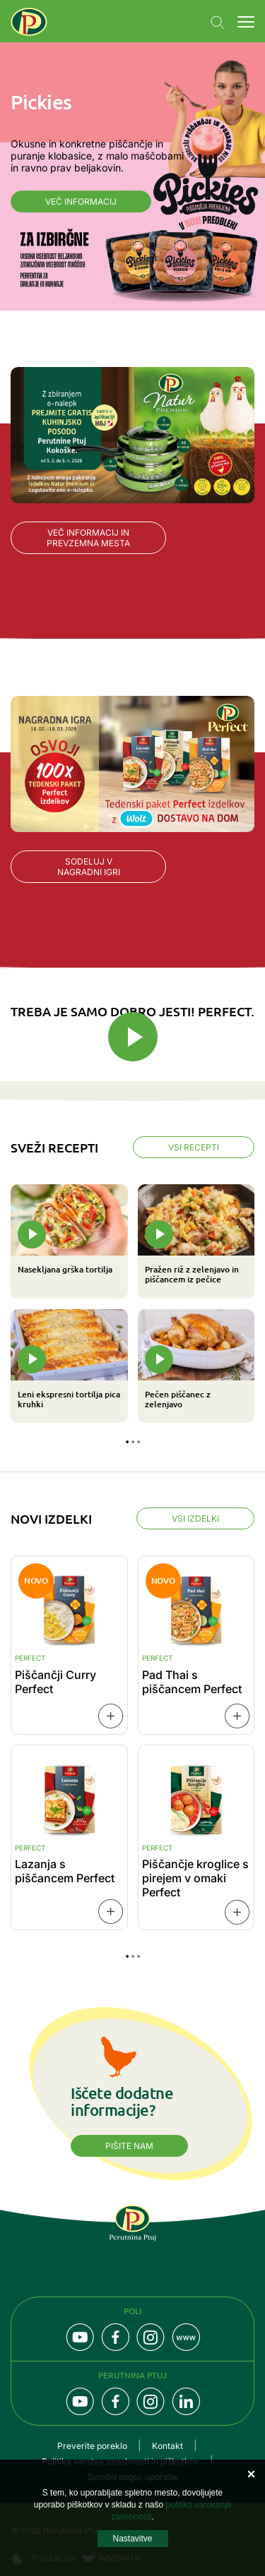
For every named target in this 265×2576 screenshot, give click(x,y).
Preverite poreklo (92, 2445)
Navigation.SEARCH (217, 22)
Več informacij (81, 201)
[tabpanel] (132, 1303)
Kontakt (167, 2445)
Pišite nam (129, 2146)
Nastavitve (132, 2539)
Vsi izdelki (195, 1518)
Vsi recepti (193, 1147)
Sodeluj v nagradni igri (88, 866)
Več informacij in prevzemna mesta (88, 537)
